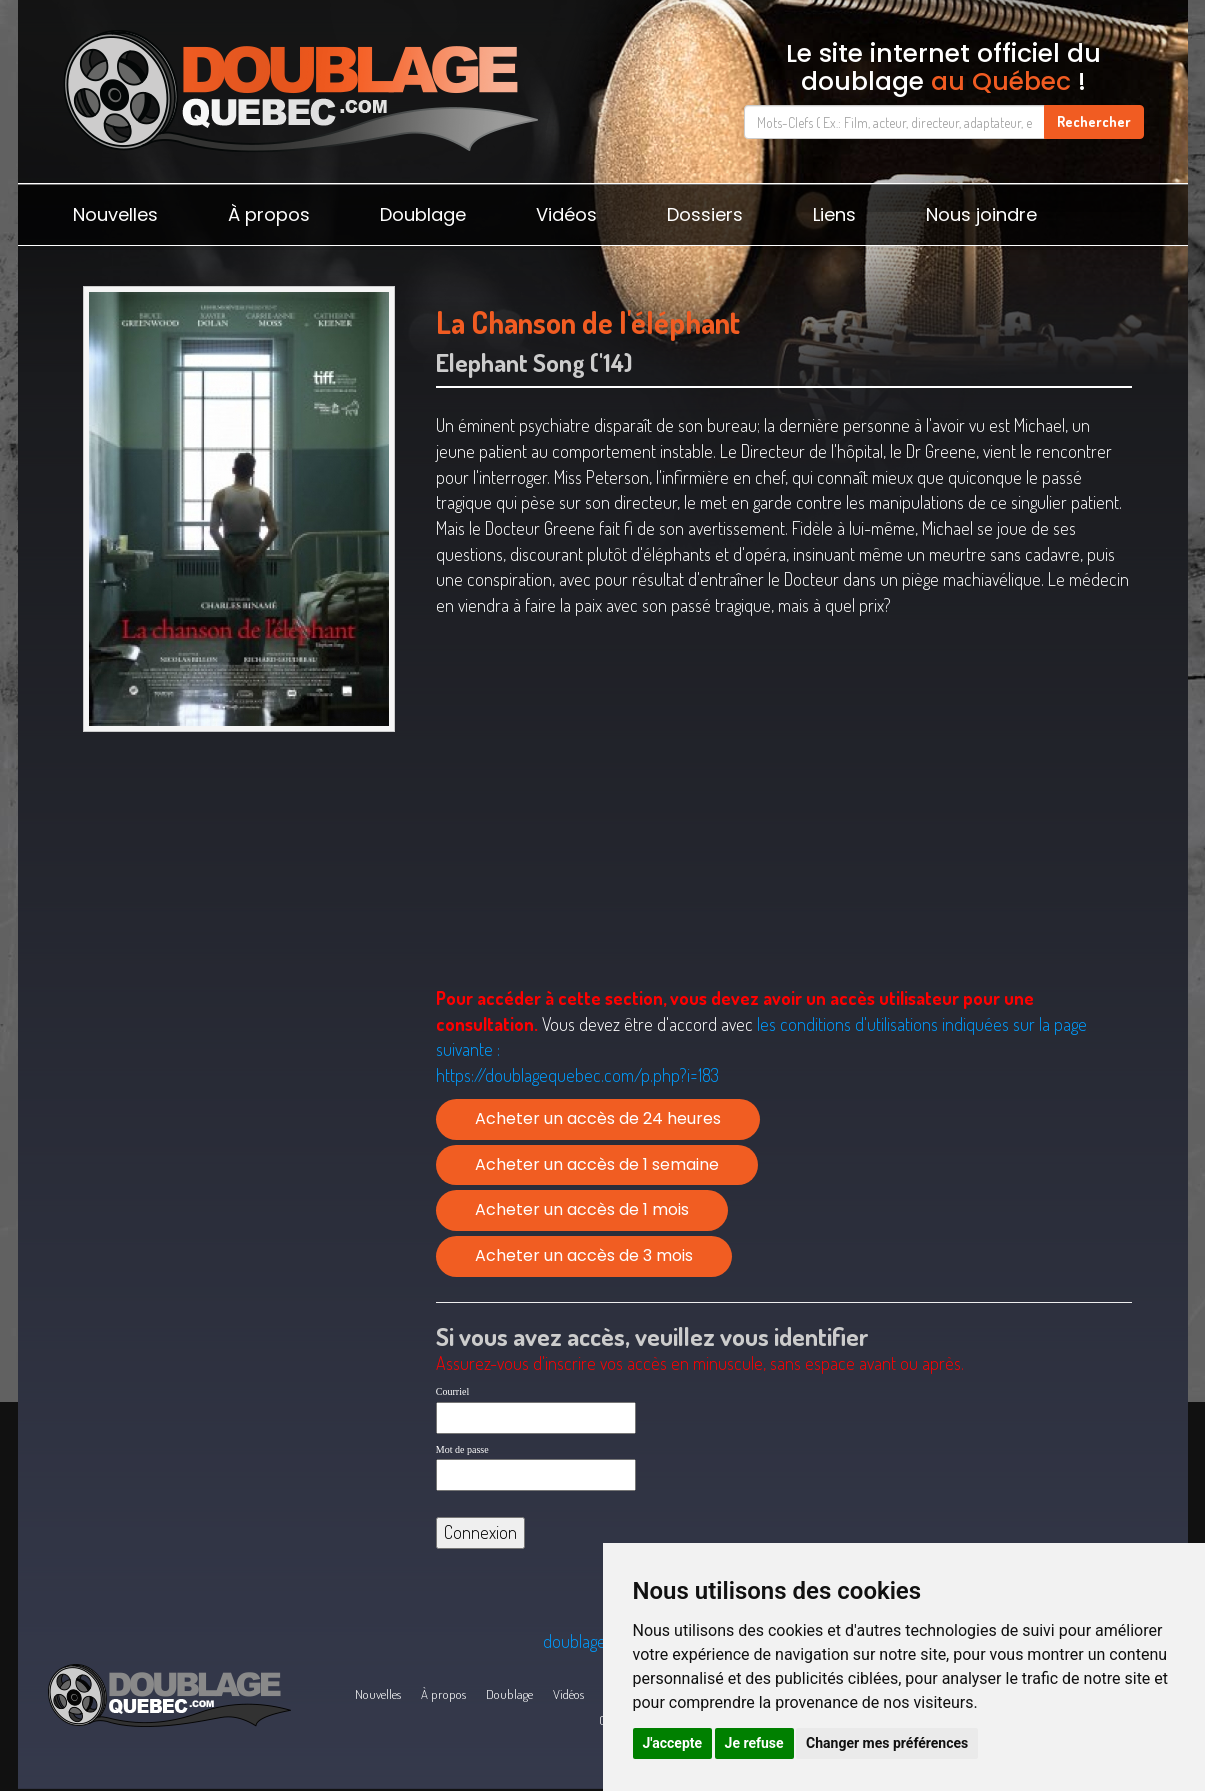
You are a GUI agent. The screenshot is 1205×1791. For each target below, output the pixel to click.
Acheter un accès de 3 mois (584, 1255)
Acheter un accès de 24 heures (598, 1118)
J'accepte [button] (673, 1743)
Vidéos (566, 214)
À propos (269, 214)
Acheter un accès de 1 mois (582, 1209)
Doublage (423, 214)
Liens (834, 214)
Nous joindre (981, 214)
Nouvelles (115, 214)
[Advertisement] (239, 896)
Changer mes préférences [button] (887, 1743)
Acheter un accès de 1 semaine (597, 1164)
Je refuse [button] (754, 1743)
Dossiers (705, 214)
